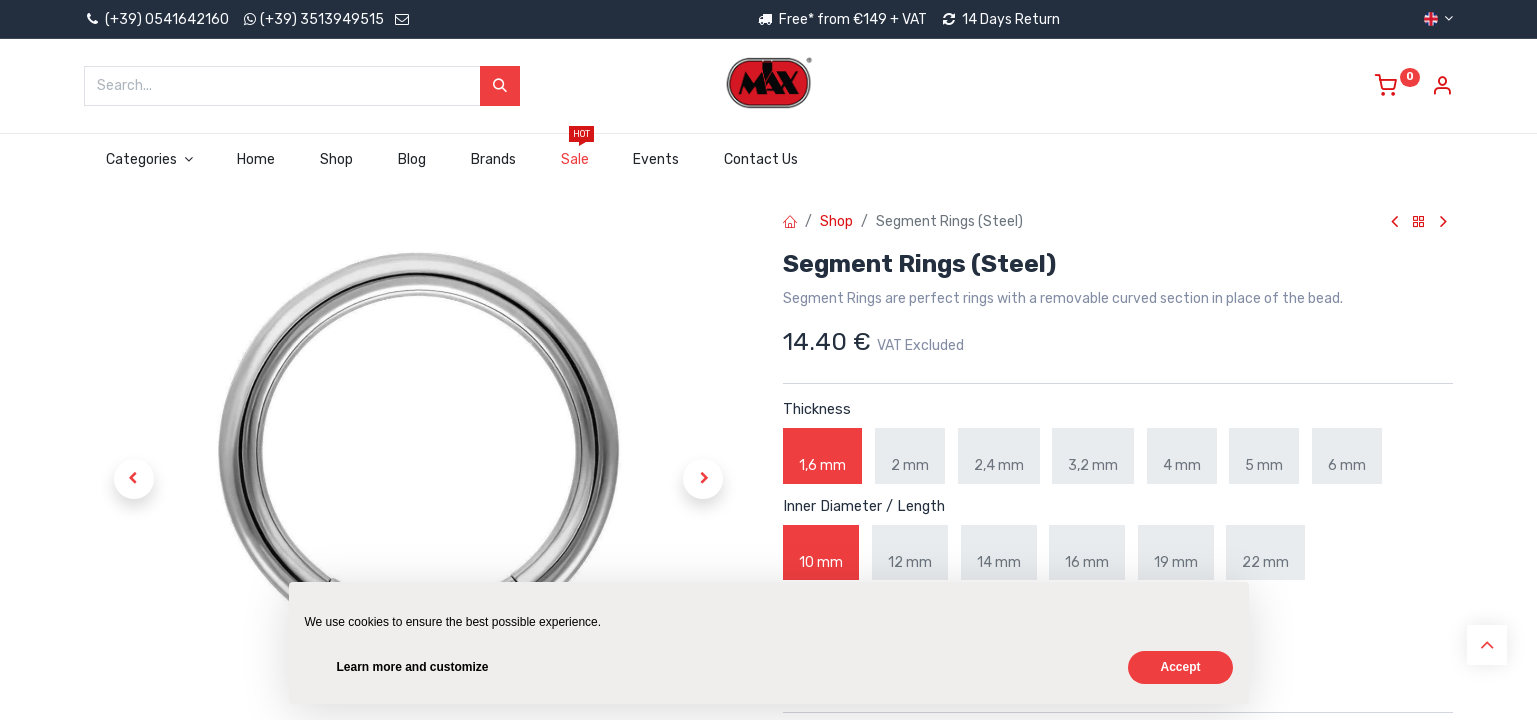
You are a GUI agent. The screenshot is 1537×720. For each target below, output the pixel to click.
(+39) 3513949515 (322, 19)
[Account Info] (1442, 88)
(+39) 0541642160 (156, 19)
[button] (134, 479)
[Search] (500, 86)
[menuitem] (256, 160)
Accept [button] (1180, 667)
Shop (836, 221)
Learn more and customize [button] (413, 667)
